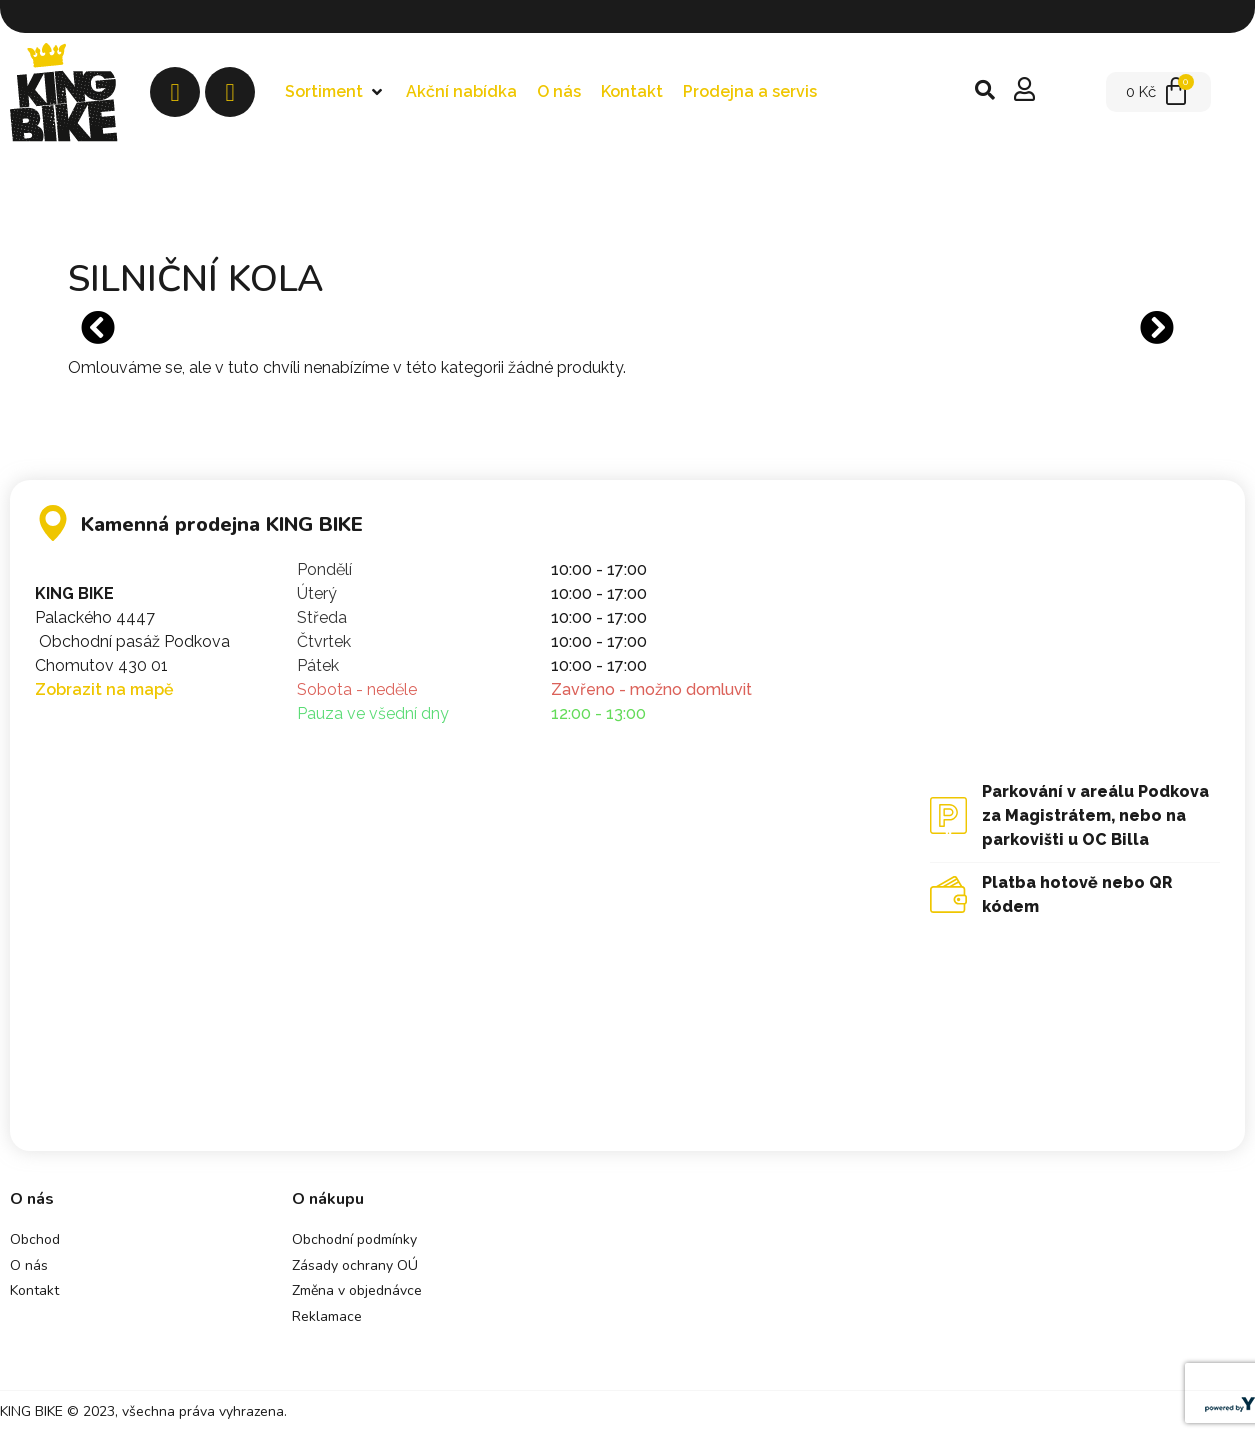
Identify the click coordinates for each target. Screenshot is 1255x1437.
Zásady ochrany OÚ (355, 1265)
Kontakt (34, 1290)
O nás (29, 1265)
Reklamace (327, 1316)
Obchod (35, 1239)
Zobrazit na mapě (104, 689)
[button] (335, 92)
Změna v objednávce (357, 1290)
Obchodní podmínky (354, 1239)
